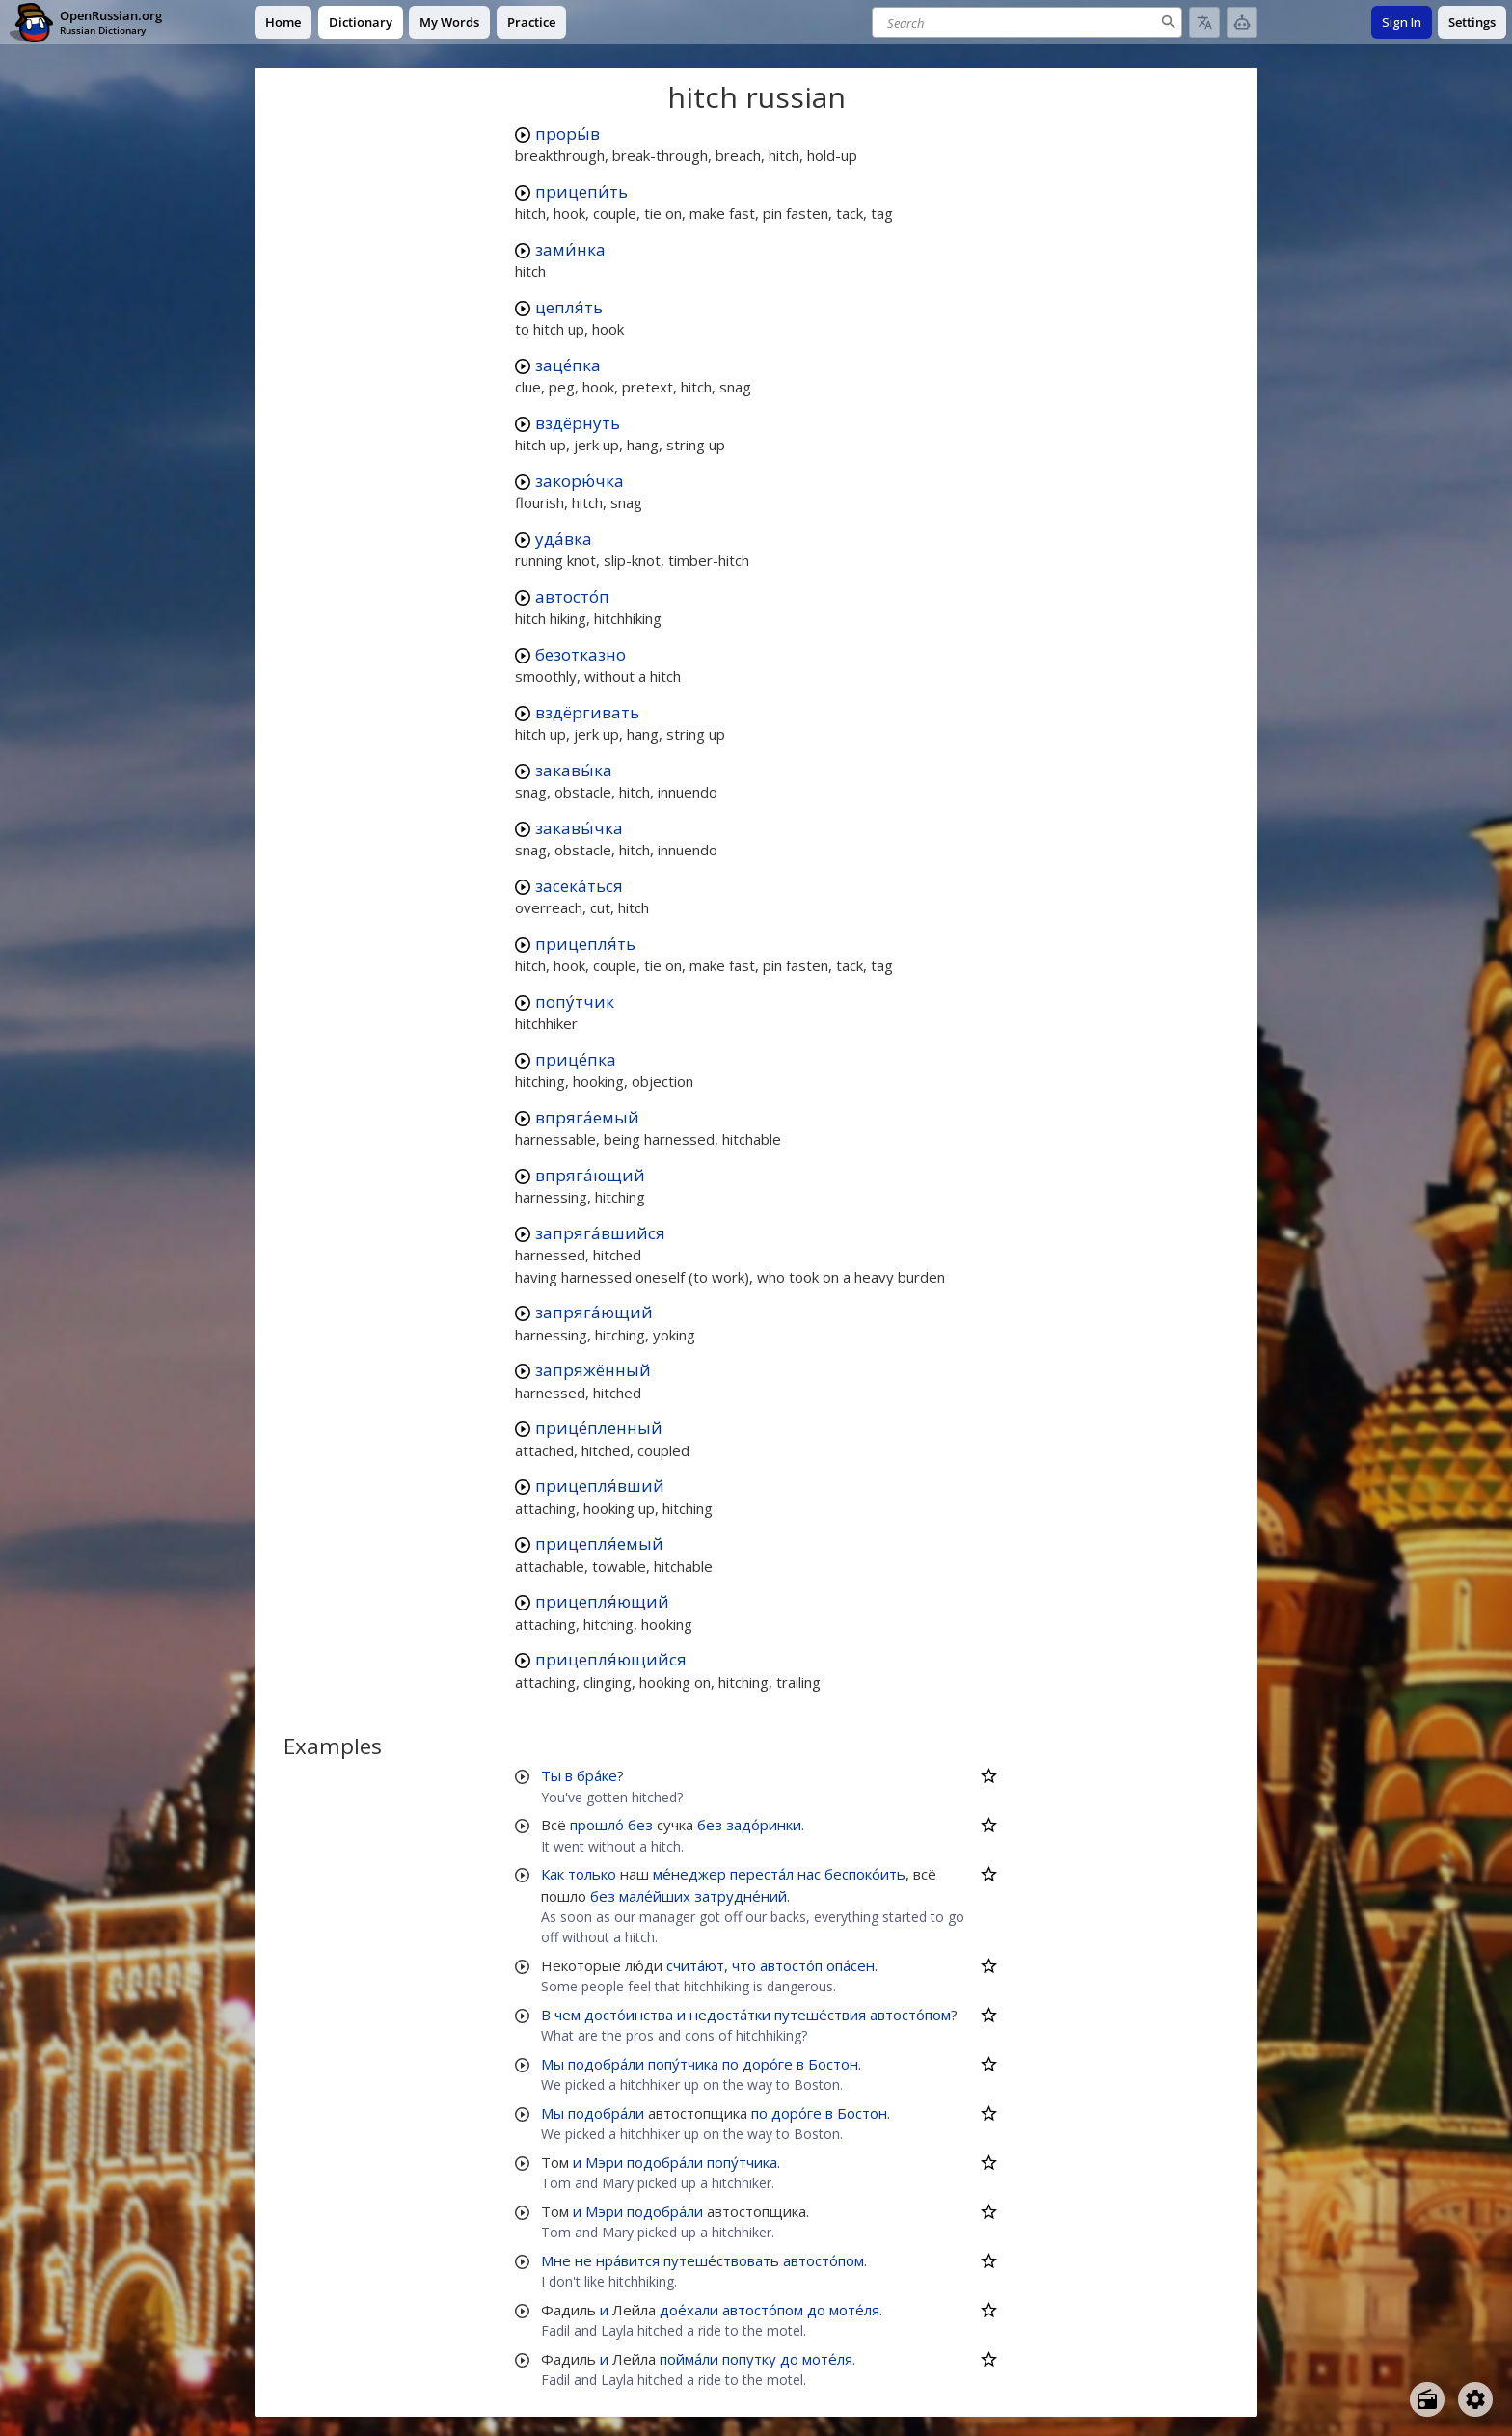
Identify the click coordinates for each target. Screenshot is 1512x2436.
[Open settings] (1475, 2399)
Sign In (1401, 22)
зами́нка (570, 249)
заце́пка (568, 365)
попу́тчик (574, 1001)
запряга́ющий (594, 1312)
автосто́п (572, 596)
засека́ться (579, 886)
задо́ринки (763, 1824)
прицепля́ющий (602, 1601)
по (730, 2063)
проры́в (567, 133)
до (816, 2309)
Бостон (833, 2063)
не (583, 2260)
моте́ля (854, 2309)
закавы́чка (579, 828)
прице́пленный (598, 1428)
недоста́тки (729, 2014)
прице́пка (575, 1059)
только (592, 1873)
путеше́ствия (820, 2014)
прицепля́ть (585, 944)
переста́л (762, 1873)
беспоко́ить (864, 1873)
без (640, 1824)
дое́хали (689, 2309)
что (744, 1965)
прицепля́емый (599, 1543)
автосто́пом (910, 2014)
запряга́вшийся (600, 1233)
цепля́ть (569, 307)
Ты (551, 1775)
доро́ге (767, 2063)
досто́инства (628, 2014)
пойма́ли (689, 2358)
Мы (552, 2063)
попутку (749, 2358)
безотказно (580, 654)
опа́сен (850, 1965)
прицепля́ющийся (611, 1659)
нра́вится (628, 2260)
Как (552, 1873)
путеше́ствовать (721, 2260)
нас (809, 1873)
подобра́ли (606, 2063)
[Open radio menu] (1427, 2399)
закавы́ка (573, 770)
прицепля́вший (599, 1486)
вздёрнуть (577, 423)
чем (567, 2014)
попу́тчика (683, 2063)
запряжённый (593, 1370)
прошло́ (597, 1824)
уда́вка (563, 539)
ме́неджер (689, 1873)
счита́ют (695, 1965)
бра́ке (597, 1775)
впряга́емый (587, 1117)
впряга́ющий (590, 1175)
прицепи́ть (581, 191)
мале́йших (654, 1896)
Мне (556, 2260)
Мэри (604, 2162)
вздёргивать (587, 712)
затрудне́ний (740, 1896)
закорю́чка (579, 481)
